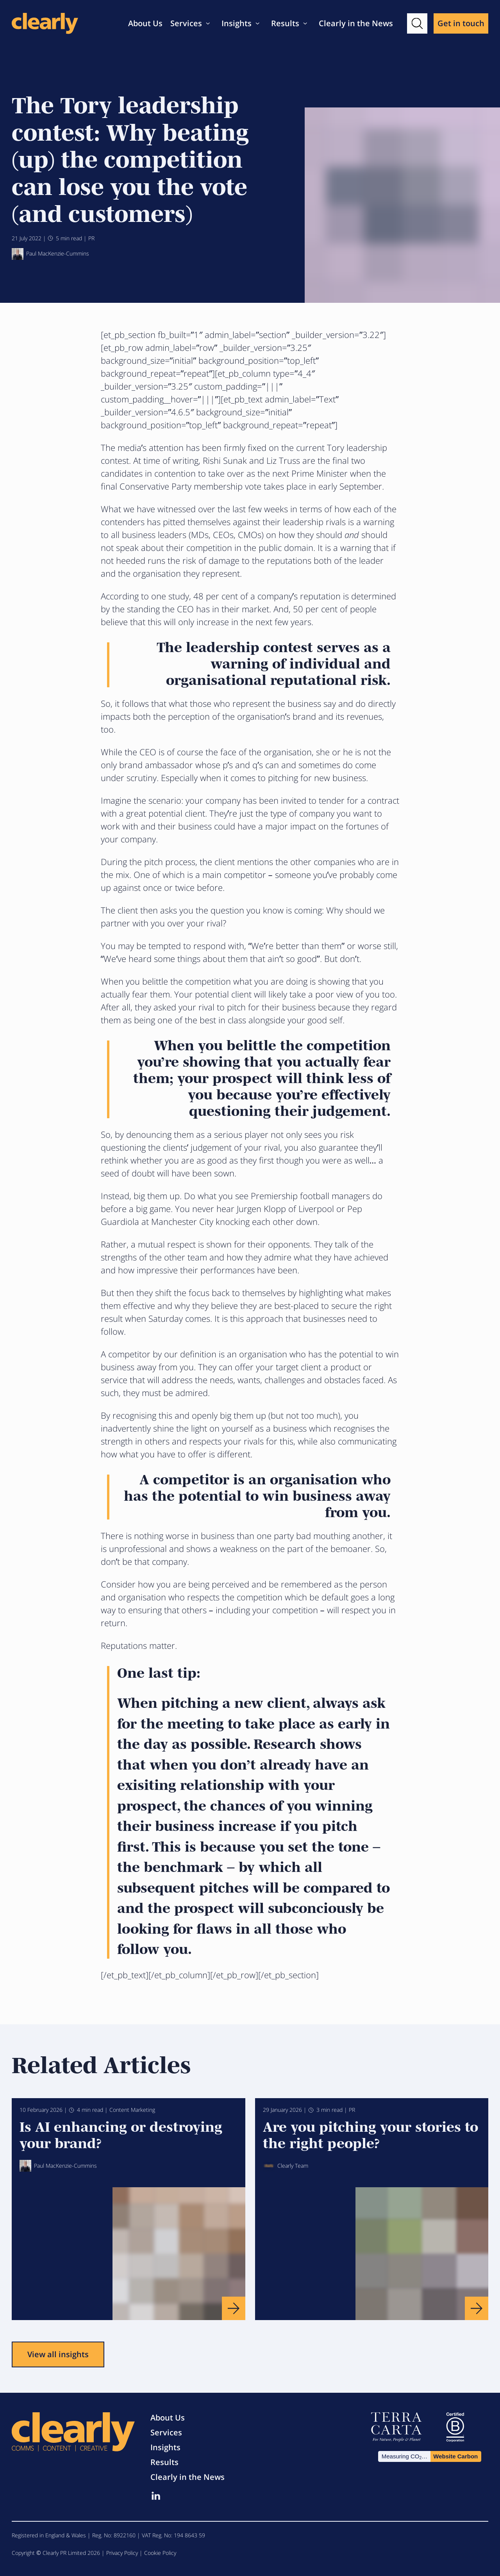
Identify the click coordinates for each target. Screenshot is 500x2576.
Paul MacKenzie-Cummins (50, 254)
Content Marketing (132, 2109)
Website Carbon (455, 2456)
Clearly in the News (356, 23)
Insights (236, 23)
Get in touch (461, 23)
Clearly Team (285, 2166)
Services (186, 23)
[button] (417, 23)
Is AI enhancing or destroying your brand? (121, 2134)
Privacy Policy (122, 2552)
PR (91, 238)
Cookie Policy (160, 2552)
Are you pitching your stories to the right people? (370, 2134)
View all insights (58, 2354)
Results (285, 23)
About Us (145, 23)
